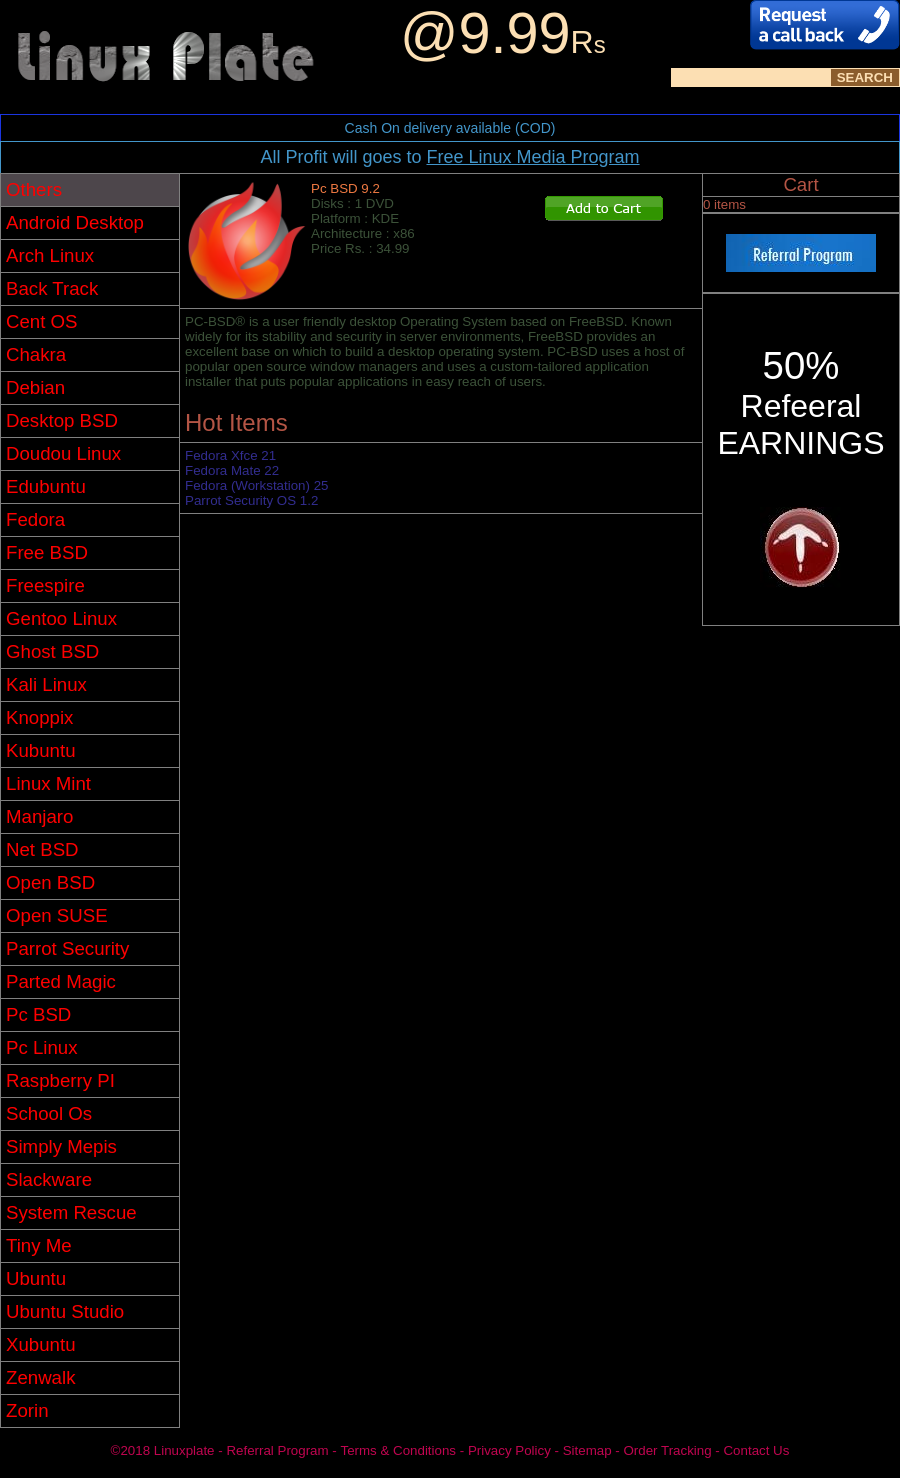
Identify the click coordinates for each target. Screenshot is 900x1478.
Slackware (49, 1179)
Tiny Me (39, 1245)
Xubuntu (41, 1344)
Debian (35, 387)
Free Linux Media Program (532, 157)
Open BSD (50, 882)
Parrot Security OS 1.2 (251, 500)
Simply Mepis (61, 1146)
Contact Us (756, 1450)
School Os (49, 1113)
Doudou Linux (63, 453)
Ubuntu (36, 1278)
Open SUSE (57, 915)
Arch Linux (50, 255)
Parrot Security (67, 948)
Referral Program (277, 1450)
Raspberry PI (60, 1080)
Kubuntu (41, 750)
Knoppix (39, 717)
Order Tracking (667, 1450)
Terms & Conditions (398, 1450)
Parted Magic (61, 981)
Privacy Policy (509, 1450)
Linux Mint (48, 783)
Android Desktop (75, 222)
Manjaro (39, 816)
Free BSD (47, 552)
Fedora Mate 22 (232, 470)
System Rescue (71, 1212)
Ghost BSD (52, 651)
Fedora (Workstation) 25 (256, 485)
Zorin (27, 1410)
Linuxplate (184, 1450)
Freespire (45, 585)
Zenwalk (40, 1377)
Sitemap (587, 1450)
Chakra (36, 354)
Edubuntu (46, 486)
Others (34, 189)
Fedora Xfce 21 (230, 455)
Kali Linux (46, 684)
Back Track (52, 288)
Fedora (35, 519)
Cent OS (42, 321)
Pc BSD (38, 1014)
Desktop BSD (62, 420)
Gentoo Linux (61, 618)
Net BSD (42, 849)
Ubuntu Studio (65, 1311)
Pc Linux (42, 1047)
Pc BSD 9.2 (345, 188)
